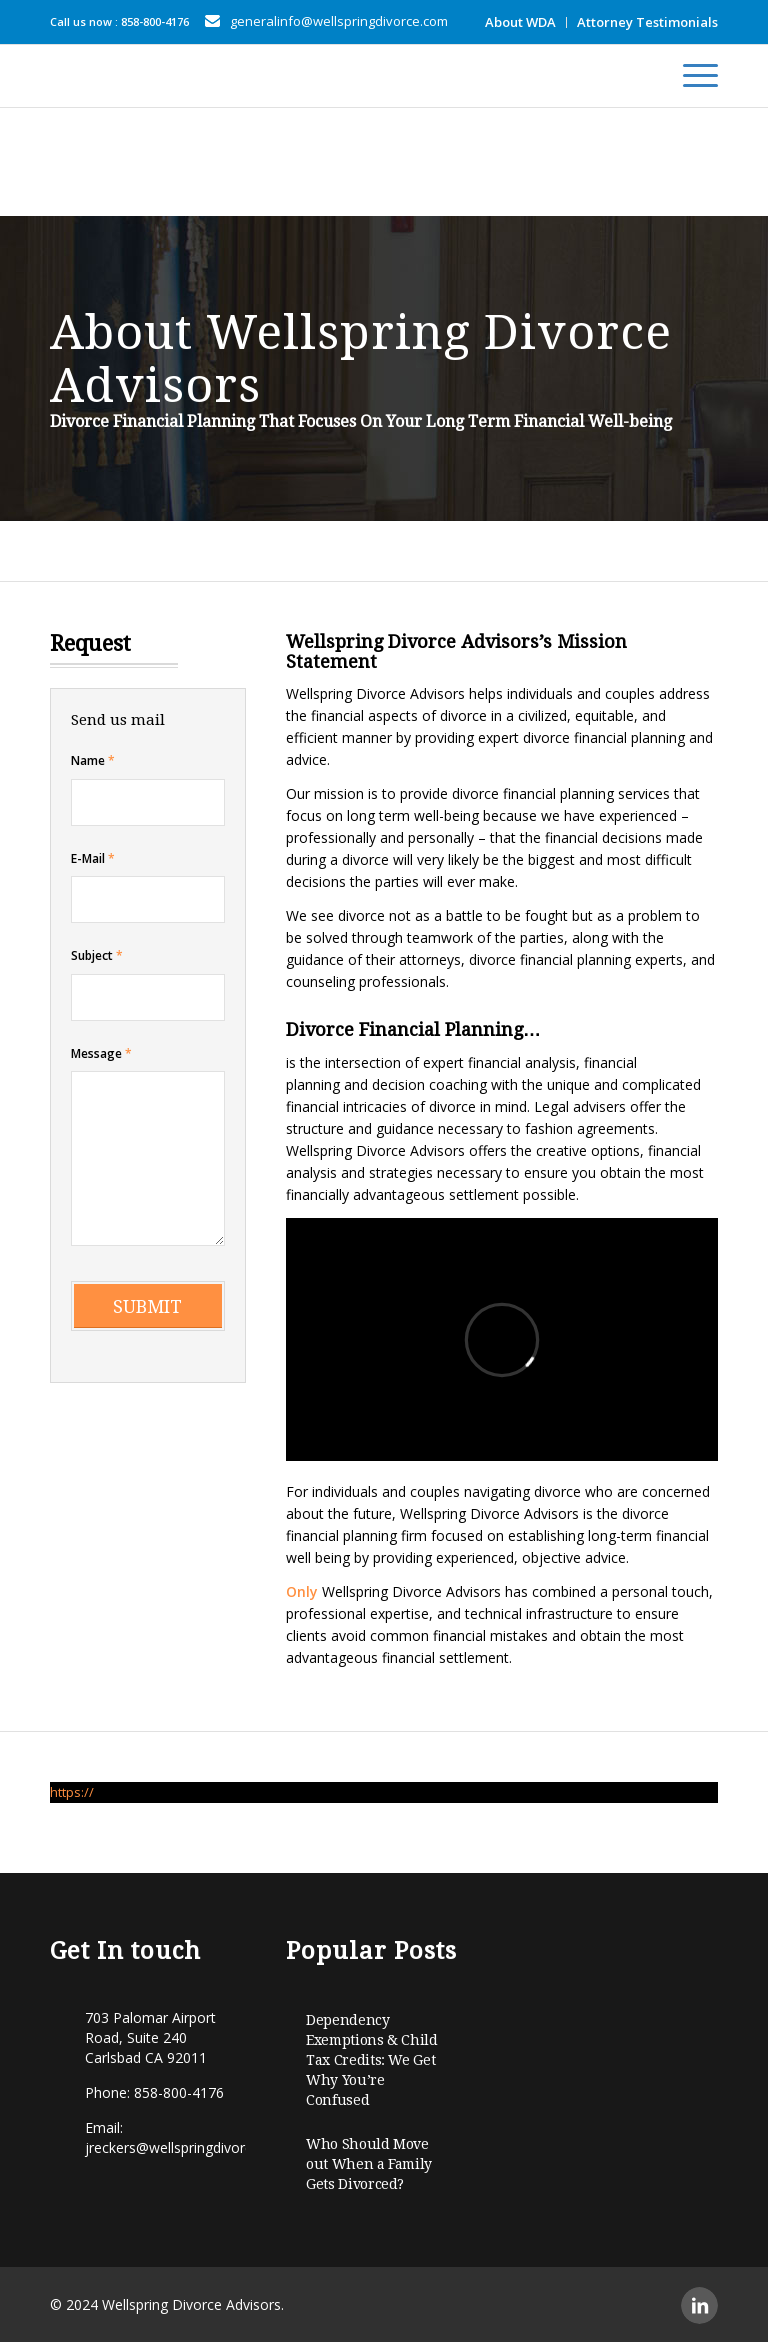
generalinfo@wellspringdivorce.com (339, 21)
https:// (72, 1792)
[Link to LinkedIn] (699, 2305)
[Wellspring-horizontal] (72, 76)
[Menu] (690, 76)
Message (101, 1053)
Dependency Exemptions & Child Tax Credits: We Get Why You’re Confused (372, 2060)
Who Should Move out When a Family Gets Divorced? (369, 2164)
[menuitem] (521, 22)
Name (93, 760)
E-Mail (93, 858)
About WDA (520, 22)
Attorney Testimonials (647, 22)
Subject (97, 955)
